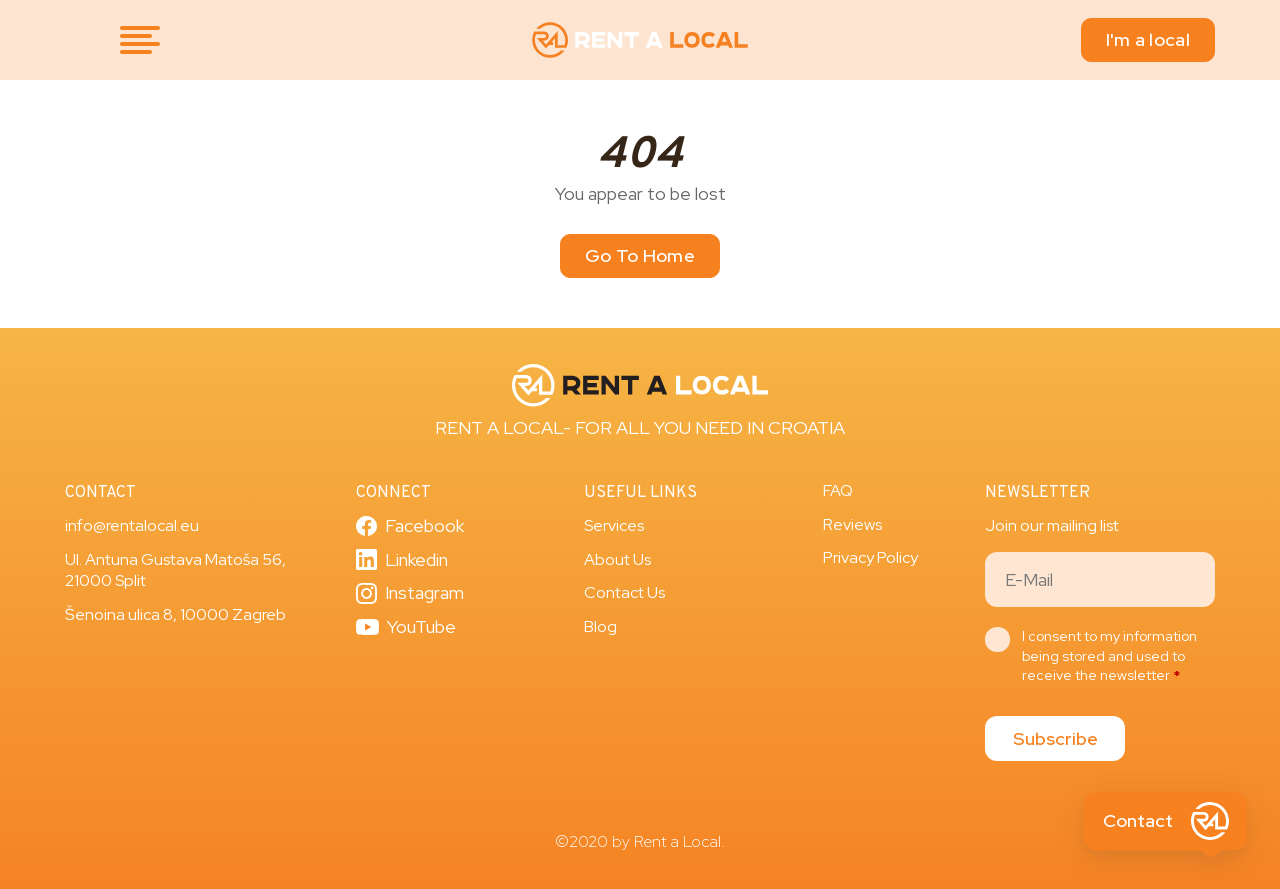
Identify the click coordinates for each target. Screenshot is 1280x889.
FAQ (838, 490)
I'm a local (1148, 39)
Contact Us (624, 592)
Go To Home (640, 255)
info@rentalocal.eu (132, 525)
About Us (617, 559)
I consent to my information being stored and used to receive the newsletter (1109, 655)
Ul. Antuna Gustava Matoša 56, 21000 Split (175, 570)
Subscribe (1055, 738)
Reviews (852, 524)
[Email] (1100, 579)
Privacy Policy (870, 557)
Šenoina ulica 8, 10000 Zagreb (175, 614)
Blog (600, 626)
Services (614, 525)
